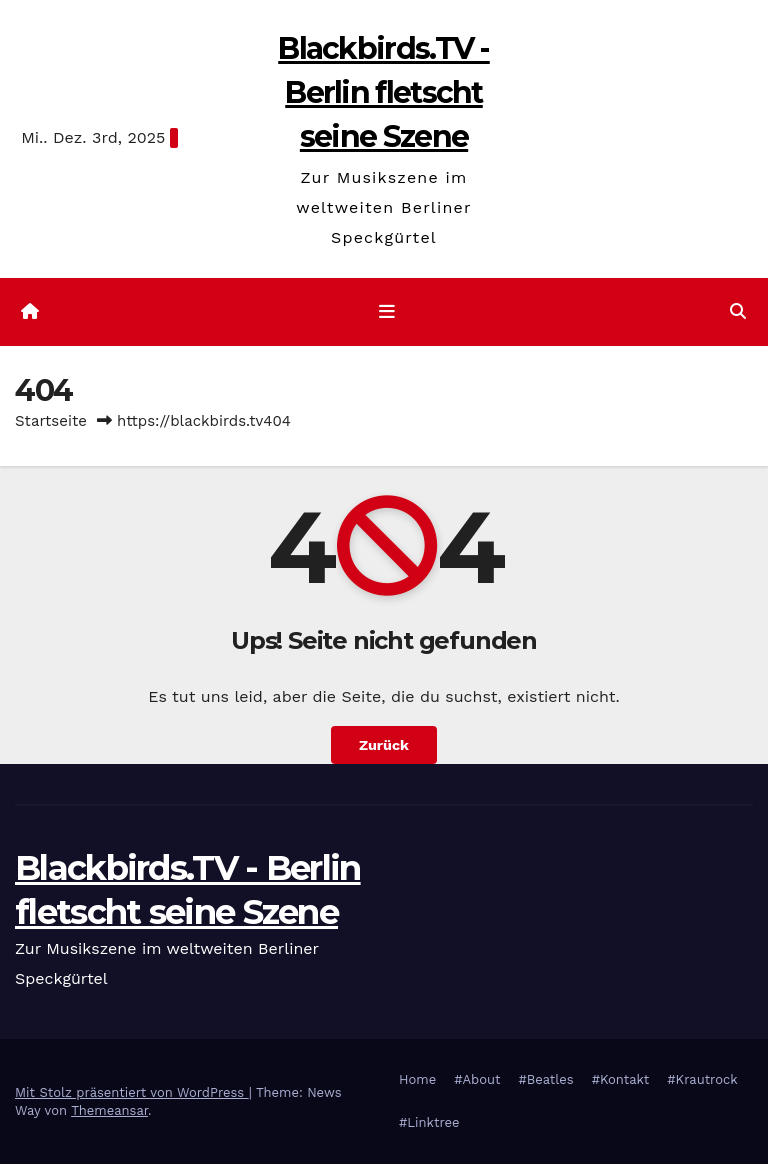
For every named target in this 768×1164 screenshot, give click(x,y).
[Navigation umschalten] (388, 312)
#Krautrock (702, 1079)
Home (417, 1079)
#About (477, 1079)
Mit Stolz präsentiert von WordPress (132, 1092)
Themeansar (109, 1110)
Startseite (51, 421)
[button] (738, 311)
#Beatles (545, 1079)
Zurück (384, 745)
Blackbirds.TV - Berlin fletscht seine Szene (384, 92)
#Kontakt (621, 1079)
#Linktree (429, 1122)
